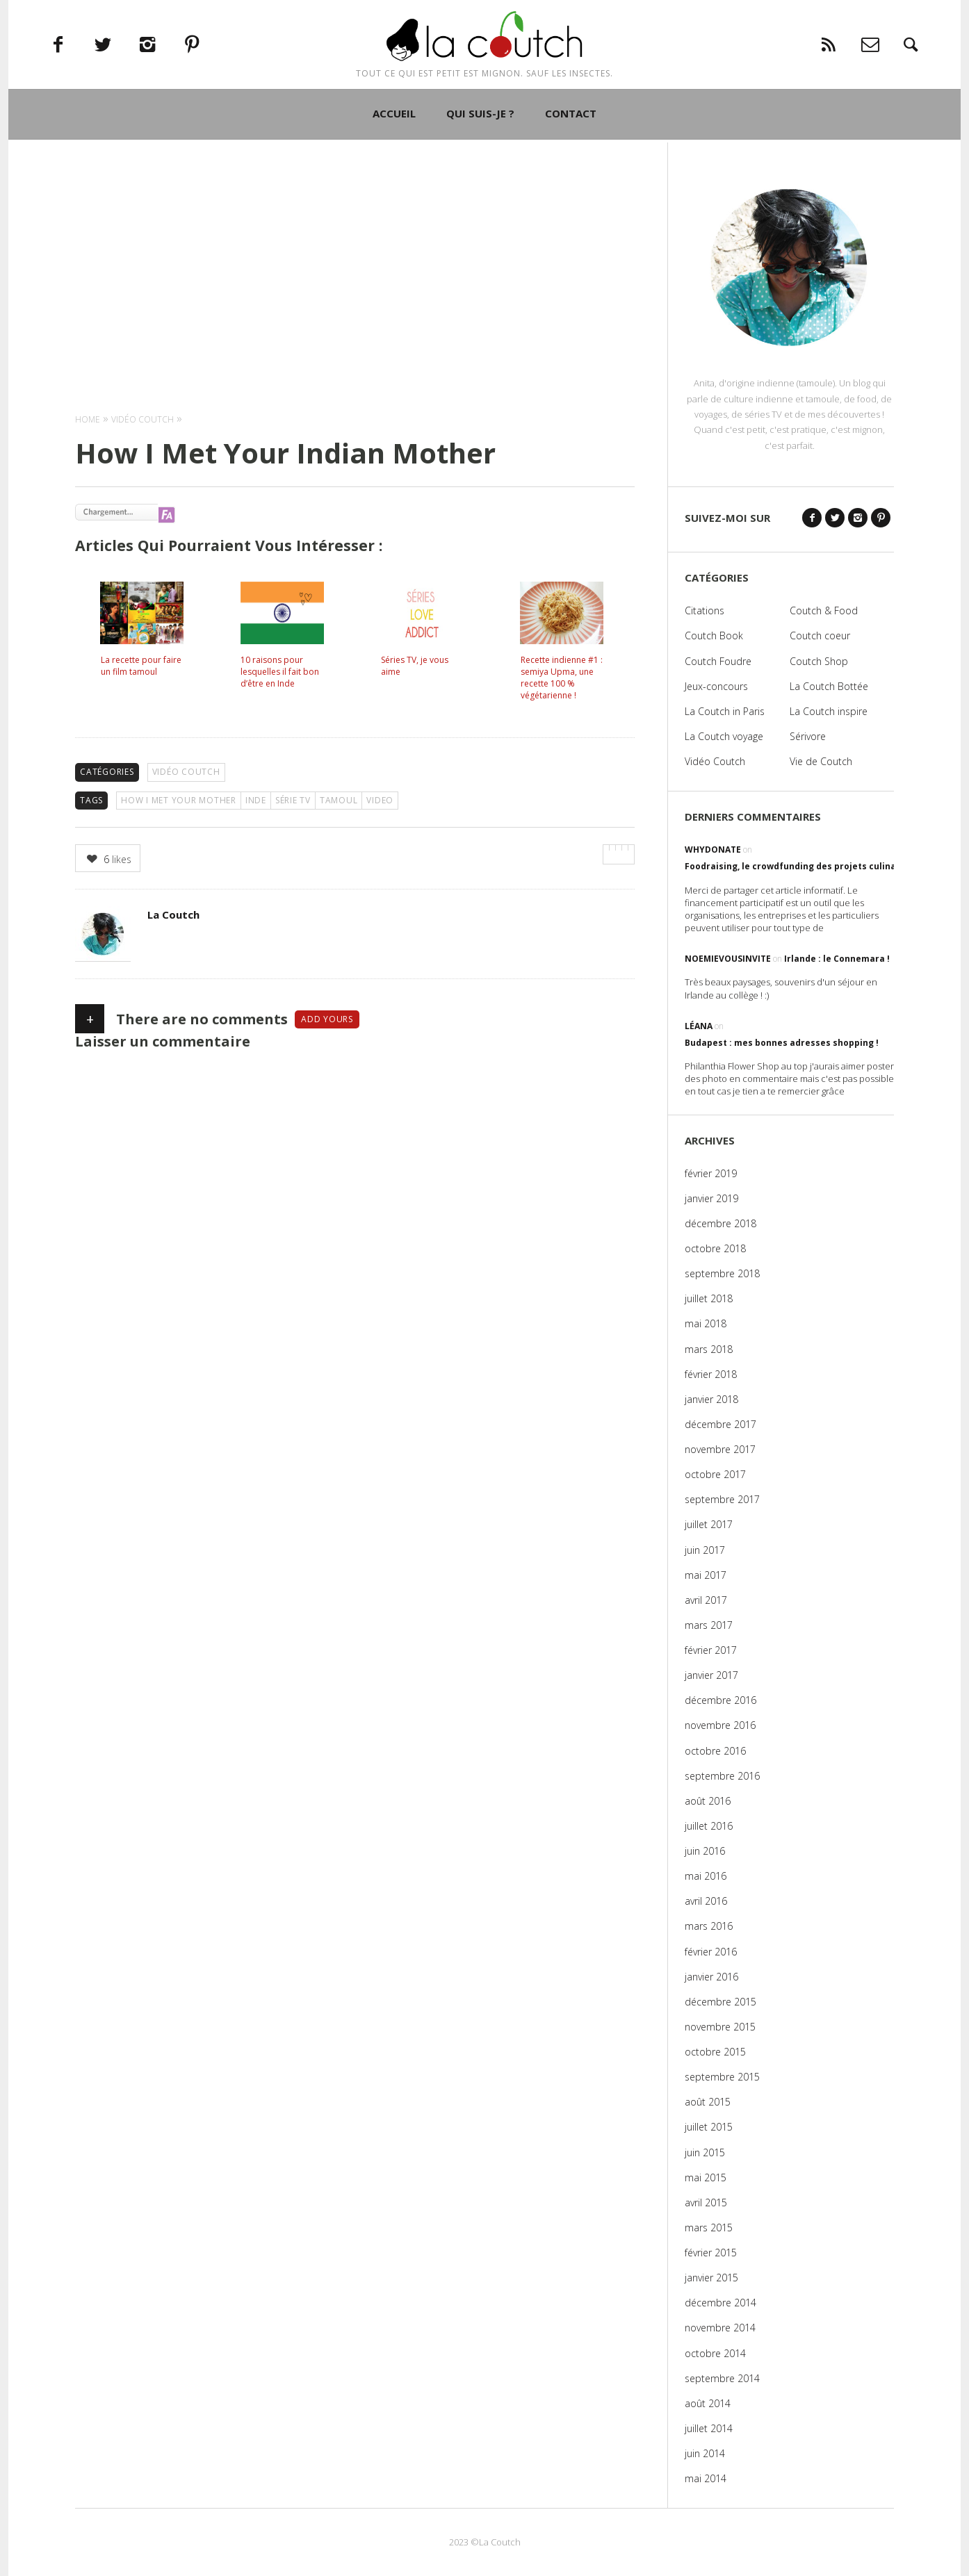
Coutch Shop (819, 661)
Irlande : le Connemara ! (837, 959)
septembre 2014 (722, 2378)
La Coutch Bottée (829, 686)
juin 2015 (705, 2152)
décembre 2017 (720, 1424)
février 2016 (711, 1951)
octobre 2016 (715, 1750)
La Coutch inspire (829, 711)
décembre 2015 (720, 2001)
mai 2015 (705, 2177)
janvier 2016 (711, 1976)
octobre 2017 (715, 1474)
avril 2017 (706, 1600)
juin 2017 (705, 1550)
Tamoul (339, 800)
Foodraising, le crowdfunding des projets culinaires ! (801, 866)
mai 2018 (705, 1323)
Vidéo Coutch (186, 772)
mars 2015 (709, 2227)
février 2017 (711, 1650)
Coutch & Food (824, 610)
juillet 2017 (709, 1524)
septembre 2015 (722, 2076)
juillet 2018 (709, 1298)
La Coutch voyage (724, 736)
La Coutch (173, 914)
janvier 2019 (711, 1198)
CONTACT (570, 155)
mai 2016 (705, 1875)
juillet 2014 (709, 2428)
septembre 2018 (722, 1273)
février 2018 (711, 1374)
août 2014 (708, 2403)
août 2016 (708, 1800)
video (379, 800)
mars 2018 (709, 1349)
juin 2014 (705, 2453)
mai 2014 (705, 2478)
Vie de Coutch (821, 761)
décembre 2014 (720, 2302)
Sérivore (808, 736)
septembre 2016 (722, 1775)
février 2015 (711, 2252)
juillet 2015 (709, 2126)
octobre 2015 (715, 2051)
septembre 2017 (722, 1499)
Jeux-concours (716, 686)
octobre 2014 (715, 2353)
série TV (293, 800)
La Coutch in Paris (725, 711)
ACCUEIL (394, 155)
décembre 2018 (720, 1223)
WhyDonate (713, 849)
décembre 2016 (720, 1700)
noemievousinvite (728, 959)
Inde (255, 800)
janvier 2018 (711, 1399)
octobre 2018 (715, 1248)
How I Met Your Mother (178, 800)
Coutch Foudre (718, 661)
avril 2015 (706, 2202)
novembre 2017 (720, 1449)
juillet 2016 (709, 1825)
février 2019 (711, 1173)
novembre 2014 (720, 2327)
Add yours (327, 1019)
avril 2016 (706, 1901)
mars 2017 (709, 1625)
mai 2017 (705, 1575)
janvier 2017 (711, 1675)
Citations (704, 610)
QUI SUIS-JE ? (480, 155)
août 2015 (708, 2101)
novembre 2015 (720, 2026)
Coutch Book (714, 635)
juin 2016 (705, 1850)
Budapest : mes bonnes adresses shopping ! (782, 1043)
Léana (698, 1026)
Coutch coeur (820, 635)
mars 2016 (709, 1926)
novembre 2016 (720, 1725)
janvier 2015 (711, 2277)
